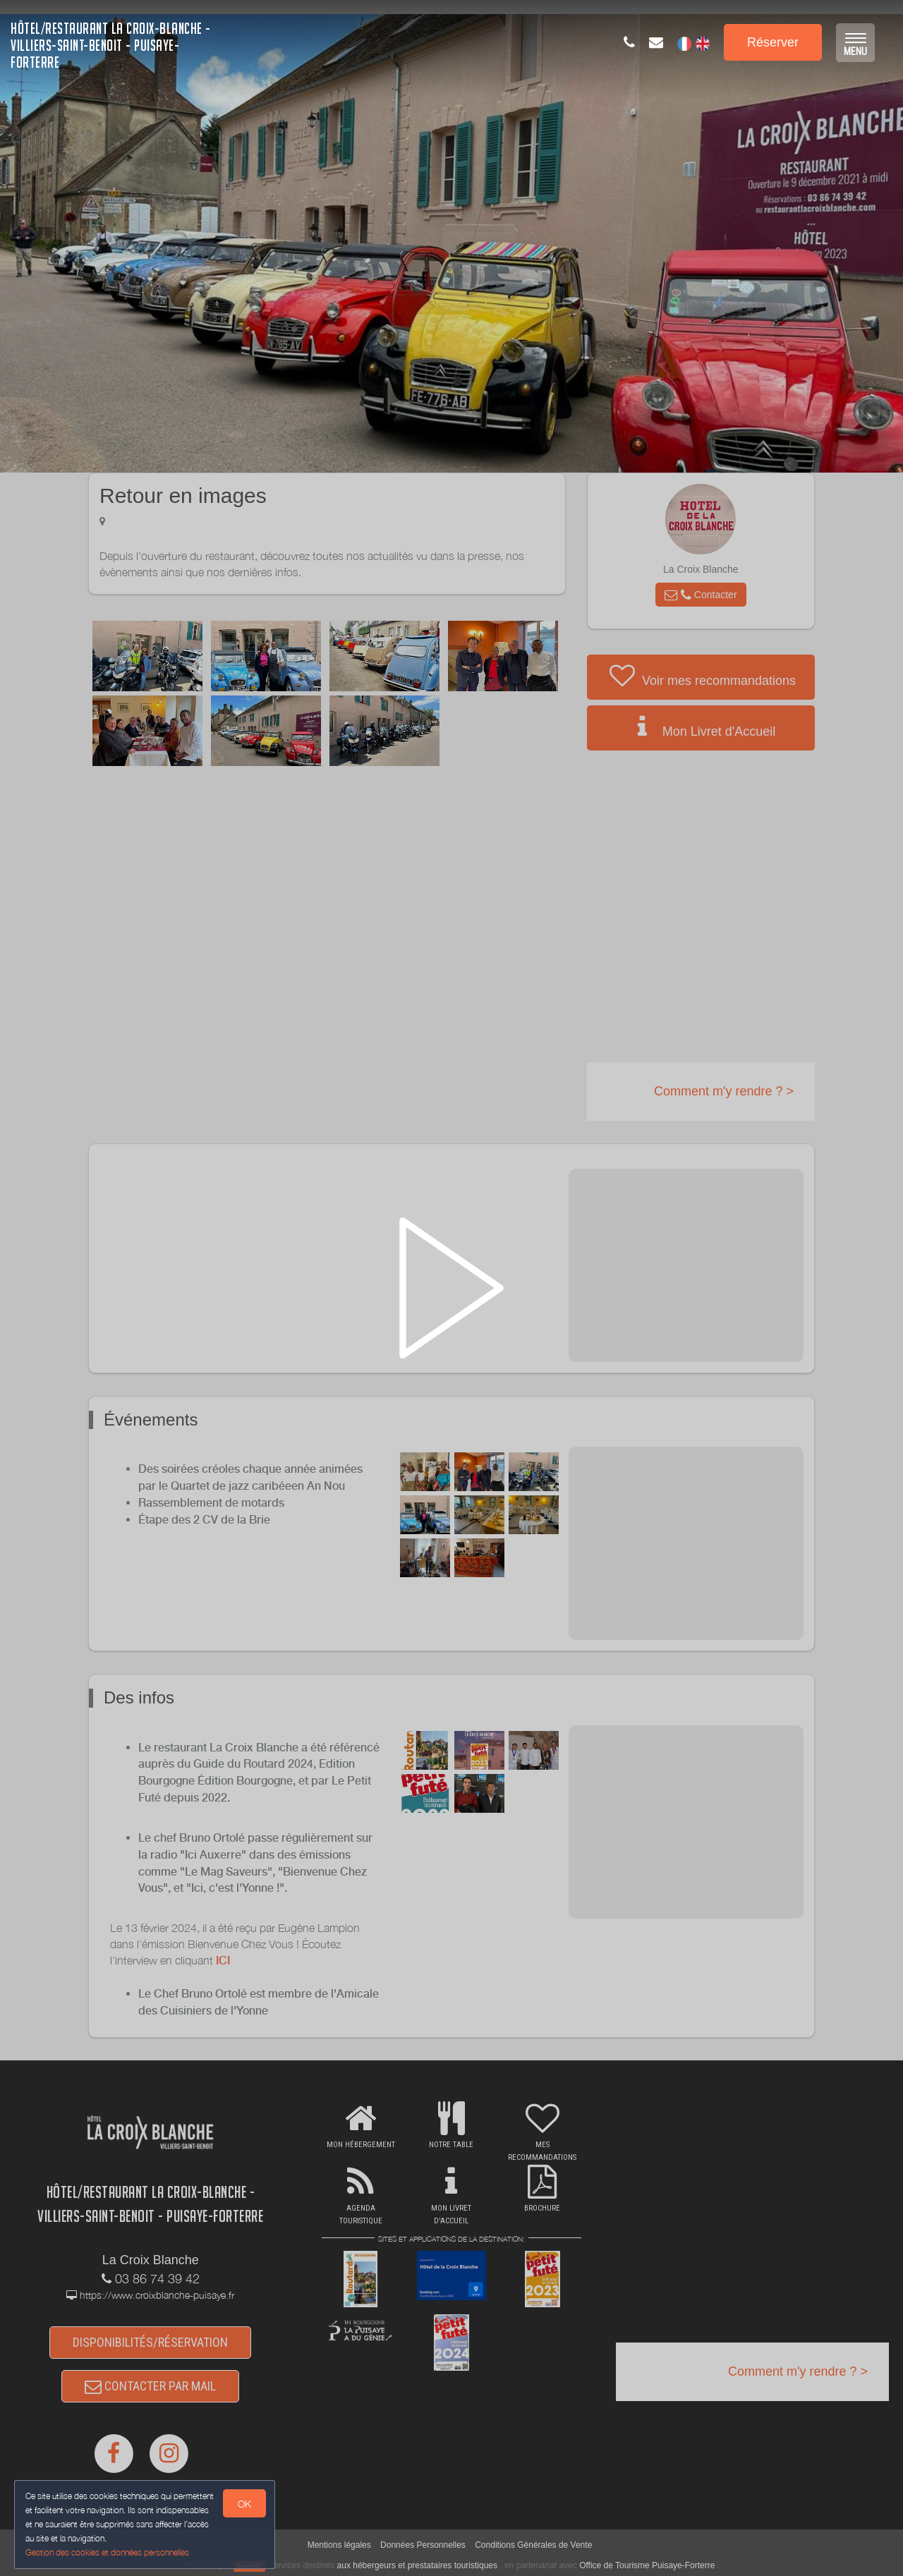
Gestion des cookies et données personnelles (107, 2552)
